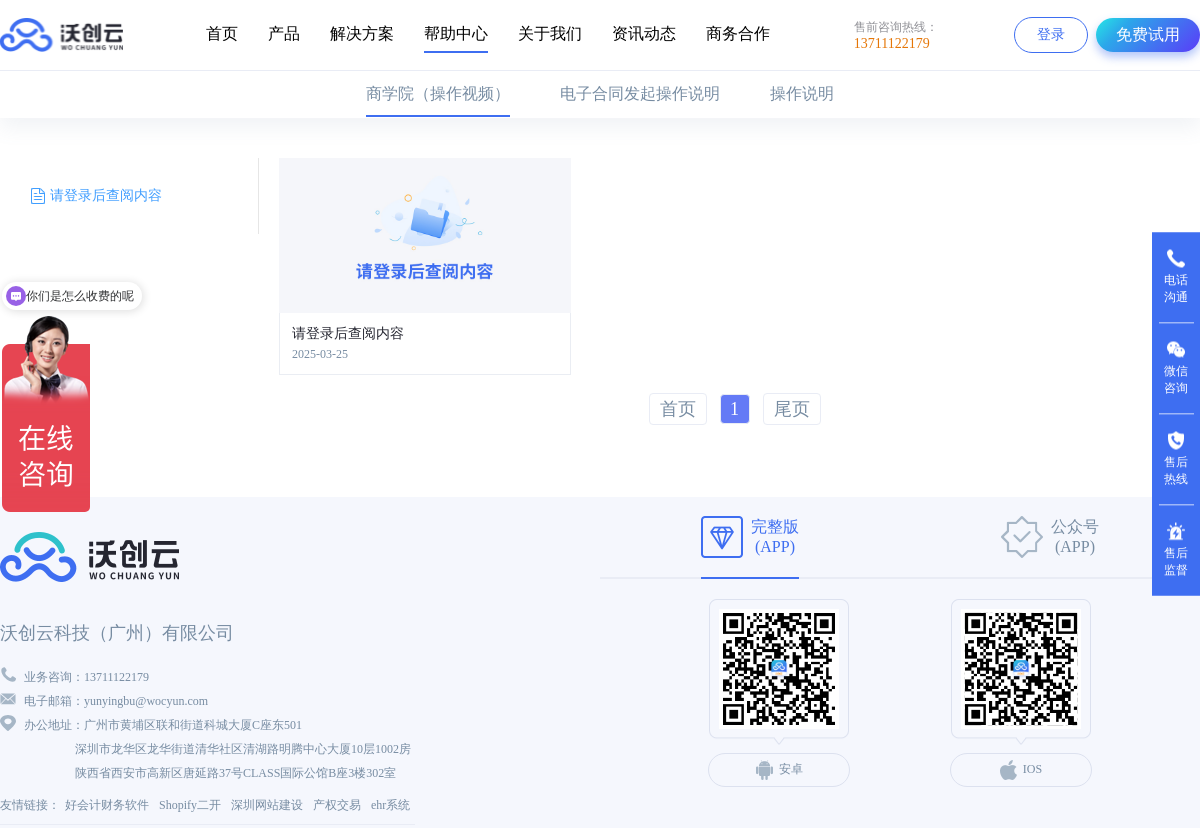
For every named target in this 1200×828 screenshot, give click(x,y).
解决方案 (362, 33)
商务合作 (738, 33)
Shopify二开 (190, 805)
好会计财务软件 (107, 805)
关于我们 (550, 33)
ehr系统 (390, 805)
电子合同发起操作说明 (640, 93)
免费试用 (1148, 34)
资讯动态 (644, 33)
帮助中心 (456, 33)
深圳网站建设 (267, 805)
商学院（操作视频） (438, 93)
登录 (1051, 34)
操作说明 (802, 93)
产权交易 (337, 805)
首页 (222, 33)
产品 (284, 33)
